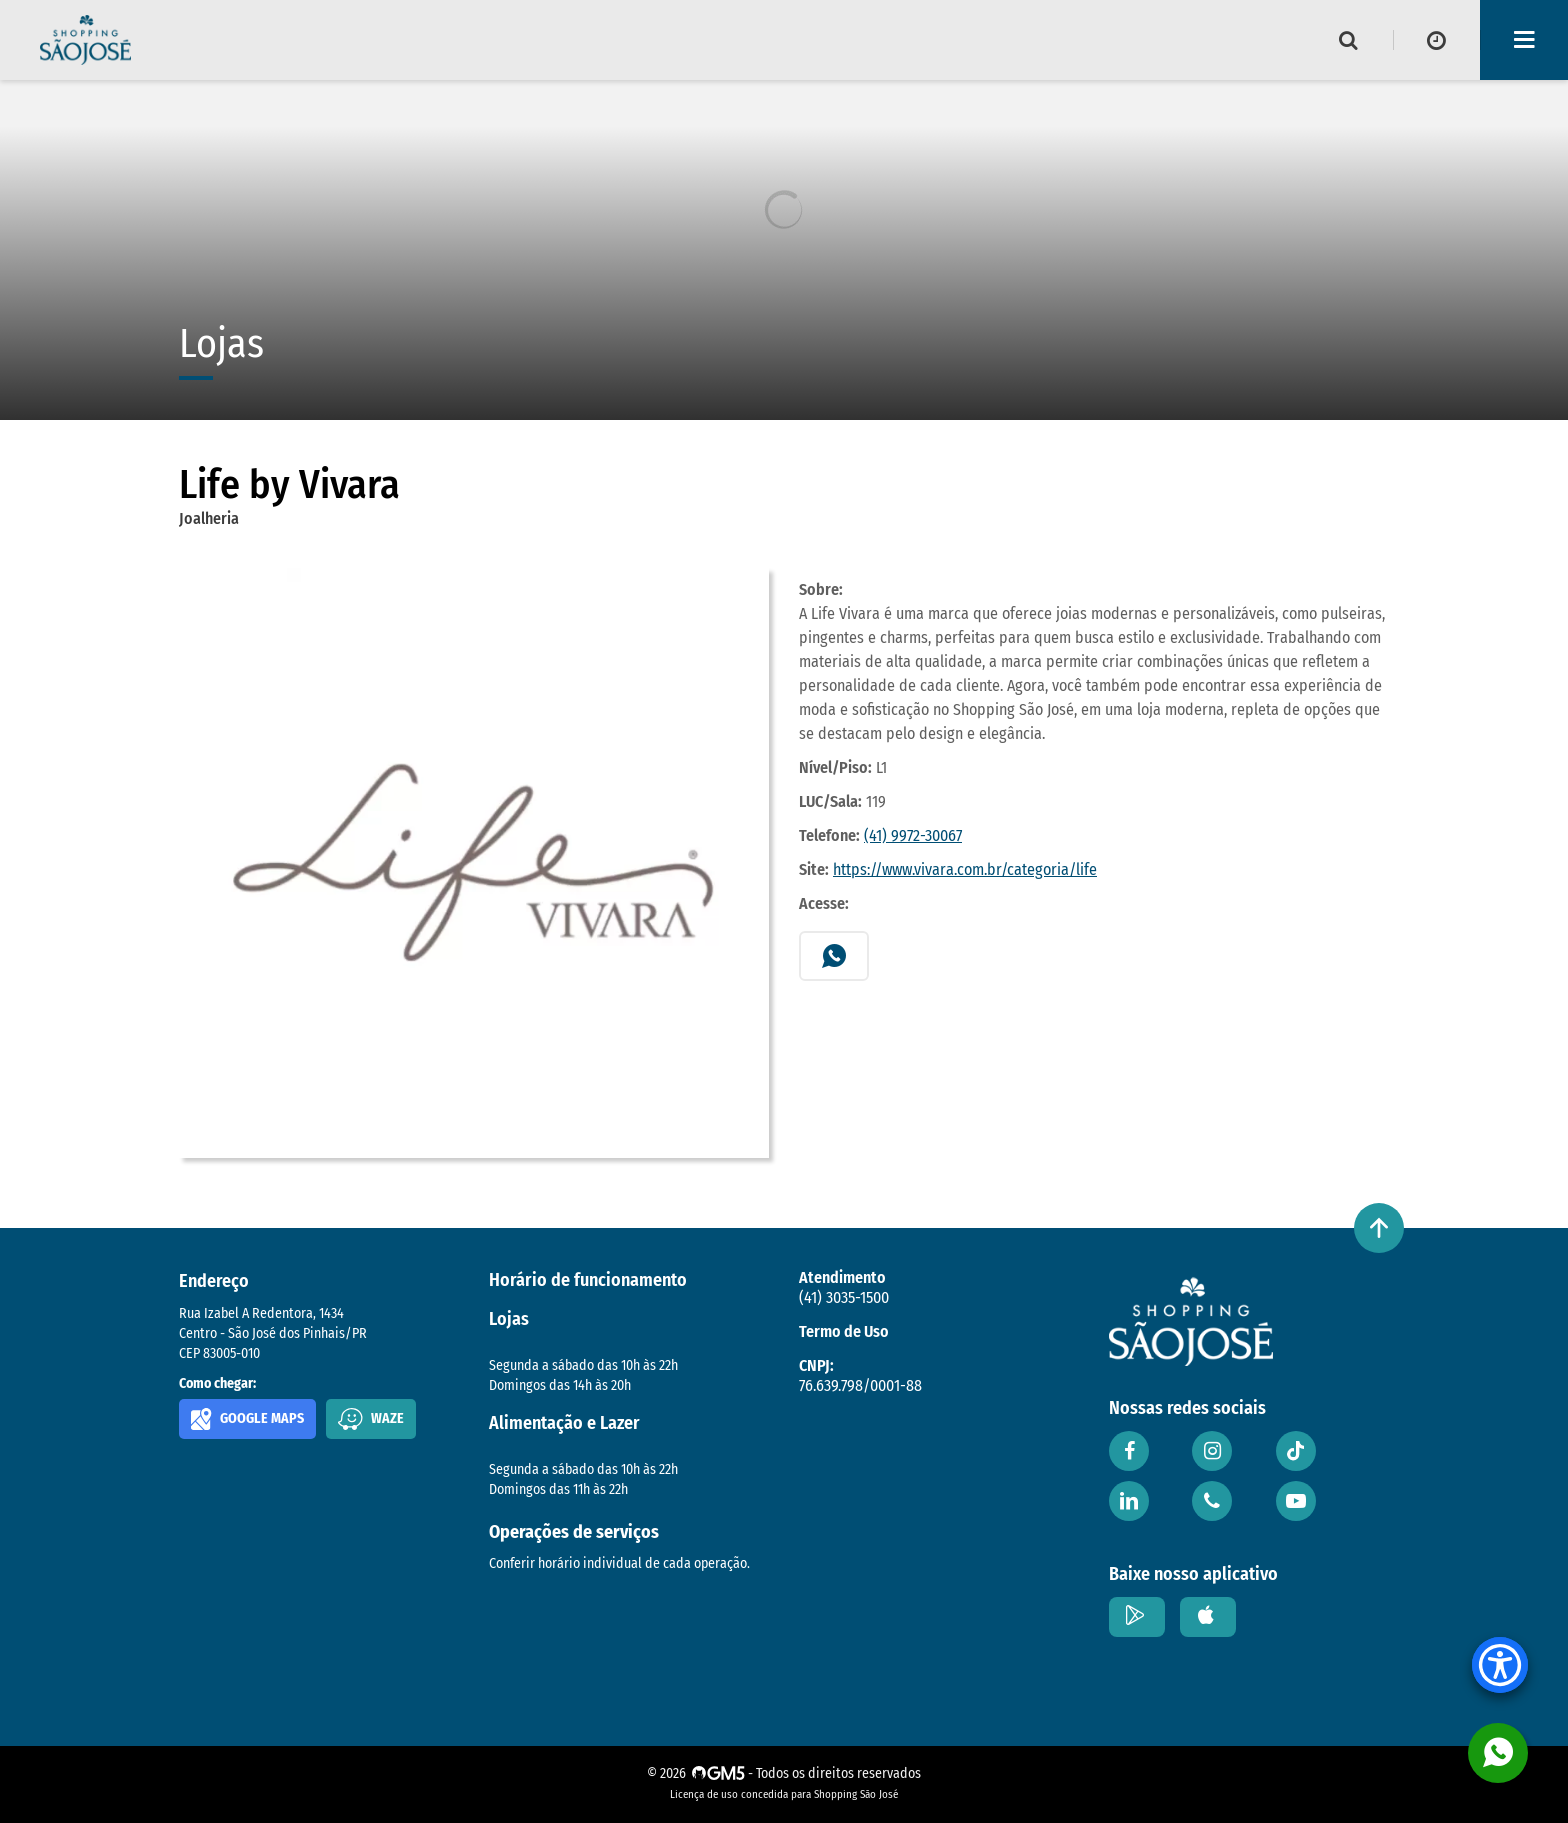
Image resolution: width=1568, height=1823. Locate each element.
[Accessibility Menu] (1500, 1665)
